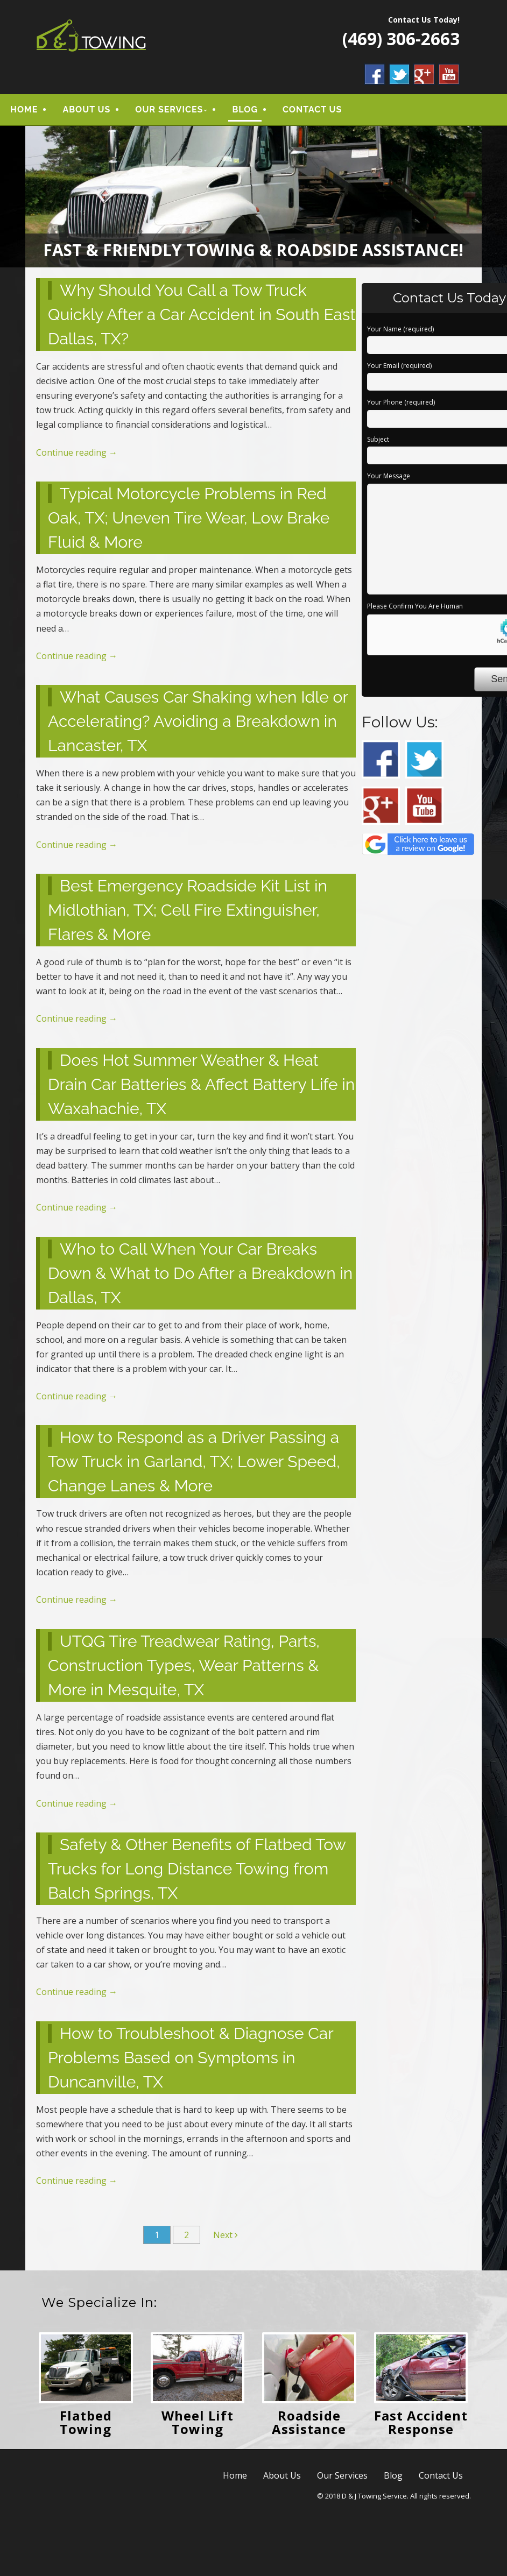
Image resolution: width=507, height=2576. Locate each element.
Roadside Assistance (309, 2425)
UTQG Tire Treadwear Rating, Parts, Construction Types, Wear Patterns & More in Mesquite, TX (184, 1669)
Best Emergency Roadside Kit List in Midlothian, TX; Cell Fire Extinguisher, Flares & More (187, 913)
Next (225, 2239)
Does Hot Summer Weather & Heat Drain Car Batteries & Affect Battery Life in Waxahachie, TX (201, 1088)
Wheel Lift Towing (197, 2425)
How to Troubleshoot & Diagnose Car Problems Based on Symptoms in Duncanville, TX (191, 2061)
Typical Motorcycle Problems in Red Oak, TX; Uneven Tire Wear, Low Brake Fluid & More (188, 521)
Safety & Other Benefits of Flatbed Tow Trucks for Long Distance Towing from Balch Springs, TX (197, 1872)
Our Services (169, 112)
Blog (245, 112)
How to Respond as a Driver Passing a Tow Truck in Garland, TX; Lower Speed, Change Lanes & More (194, 1465)
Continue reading (76, 456)
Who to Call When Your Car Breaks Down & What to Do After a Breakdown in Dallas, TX (200, 1276)
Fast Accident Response (421, 2425)
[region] (253, 200)
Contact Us (312, 112)
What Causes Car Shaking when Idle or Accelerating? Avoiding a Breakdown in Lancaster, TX (198, 725)
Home (24, 112)
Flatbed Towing (86, 2425)
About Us (86, 112)
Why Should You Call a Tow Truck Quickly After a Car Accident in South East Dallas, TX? (201, 318)
